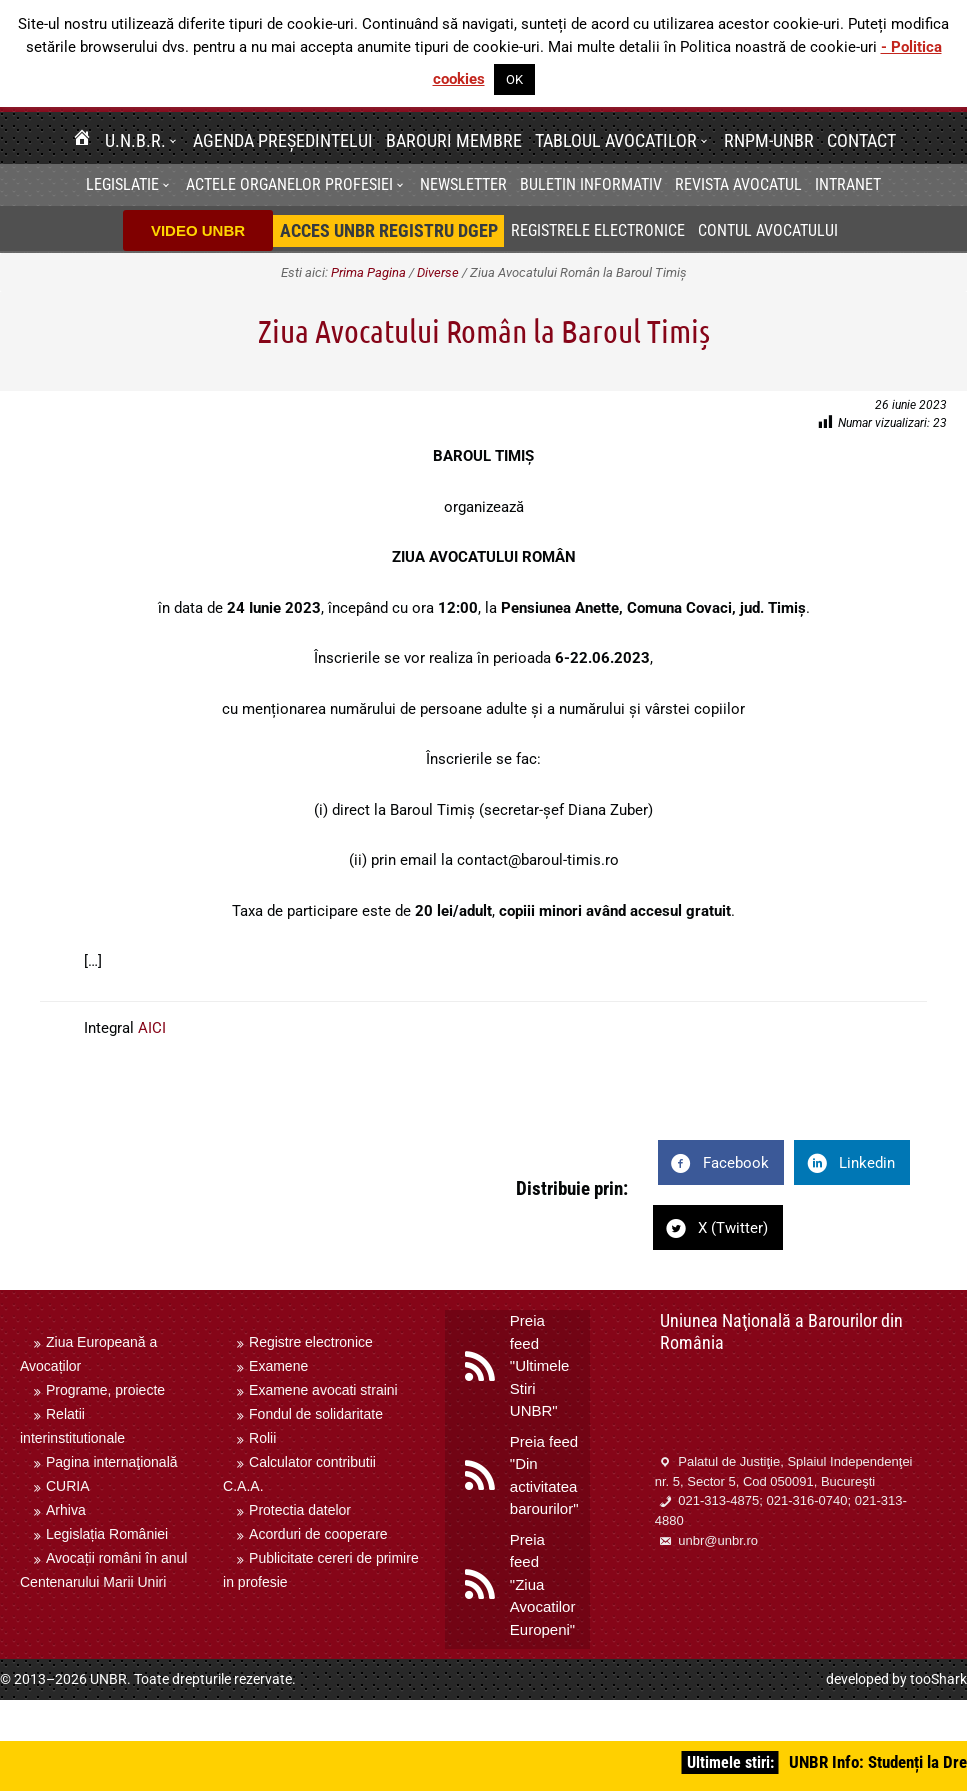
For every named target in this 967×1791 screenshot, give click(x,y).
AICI (152, 1028)
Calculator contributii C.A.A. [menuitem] (299, 1474)
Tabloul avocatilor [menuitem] (616, 140)
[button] (176, 140)
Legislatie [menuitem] (122, 184)
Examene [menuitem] (278, 1366)
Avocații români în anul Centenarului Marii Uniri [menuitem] (103, 1570)
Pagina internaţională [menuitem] (112, 1462)
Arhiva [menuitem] (66, 1510)
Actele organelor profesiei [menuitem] (289, 184)
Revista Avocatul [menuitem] (738, 184)
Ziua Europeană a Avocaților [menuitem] (88, 1354)
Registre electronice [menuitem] (311, 1342)
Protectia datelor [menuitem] (300, 1510)
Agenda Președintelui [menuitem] (283, 140)
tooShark (938, 1679)
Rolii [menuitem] (262, 1438)
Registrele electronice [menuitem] (598, 230)
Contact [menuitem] (861, 140)
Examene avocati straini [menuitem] (323, 1390)
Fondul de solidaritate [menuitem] (316, 1414)
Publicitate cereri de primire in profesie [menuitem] (321, 1570)
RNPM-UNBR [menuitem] (769, 140)
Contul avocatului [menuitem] (768, 230)
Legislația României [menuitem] (107, 1534)
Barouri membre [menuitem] (454, 140)
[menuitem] (82, 140)
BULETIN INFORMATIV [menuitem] (591, 184)
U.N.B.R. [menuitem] (135, 140)
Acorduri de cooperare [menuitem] (318, 1534)
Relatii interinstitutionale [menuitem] (72, 1426)
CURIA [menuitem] (68, 1486)
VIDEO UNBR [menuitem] (198, 230)
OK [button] (514, 79)
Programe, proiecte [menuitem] (105, 1390)
